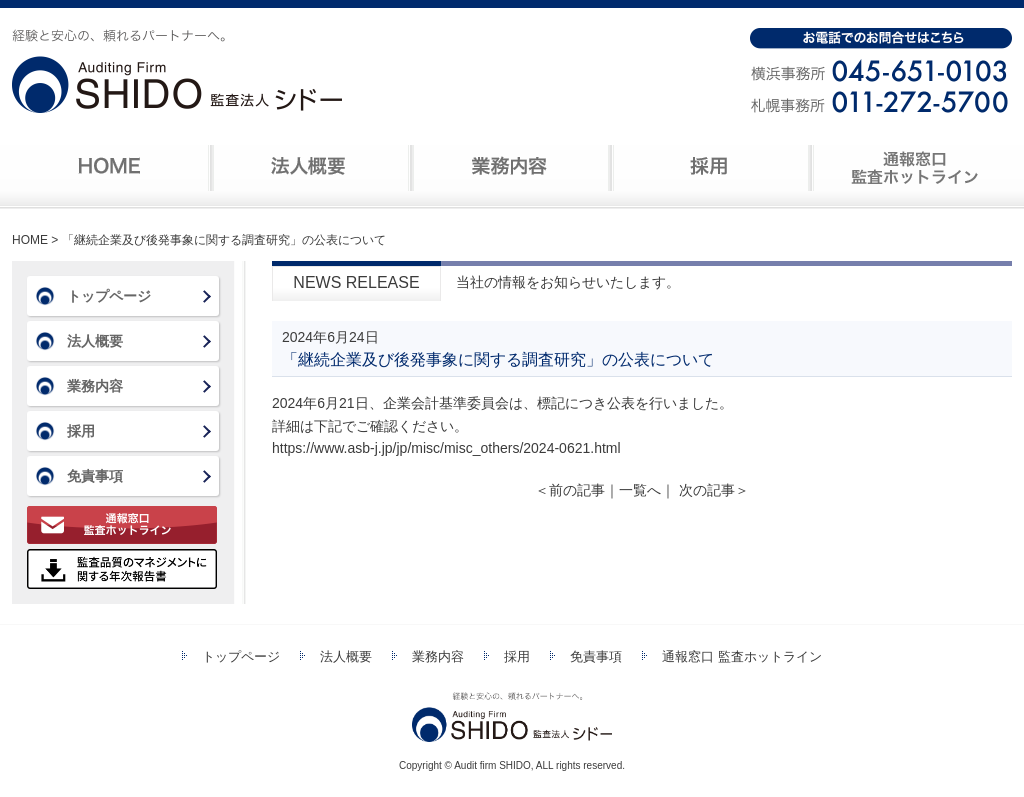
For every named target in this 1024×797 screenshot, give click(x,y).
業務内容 (508, 168)
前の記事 (570, 490)
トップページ (109, 296)
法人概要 (308, 168)
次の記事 (714, 490)
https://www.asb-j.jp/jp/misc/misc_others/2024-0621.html (446, 448)
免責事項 (95, 476)
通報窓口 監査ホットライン (122, 525)
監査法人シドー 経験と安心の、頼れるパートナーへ (177, 73)
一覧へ (640, 490)
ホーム (110, 168)
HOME (30, 240)
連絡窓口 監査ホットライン (910, 168)
